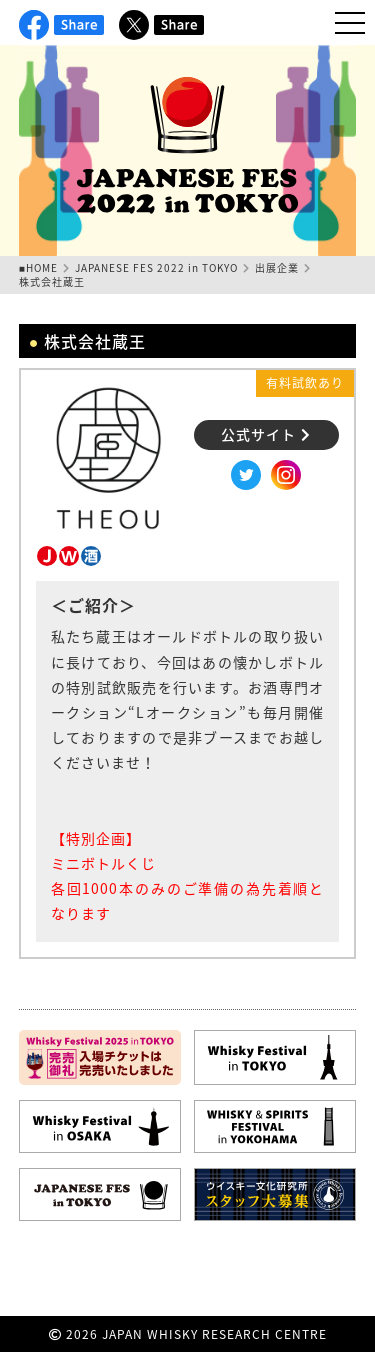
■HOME (38, 267)
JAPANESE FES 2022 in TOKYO (156, 267)
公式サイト (266, 434)
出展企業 (277, 267)
